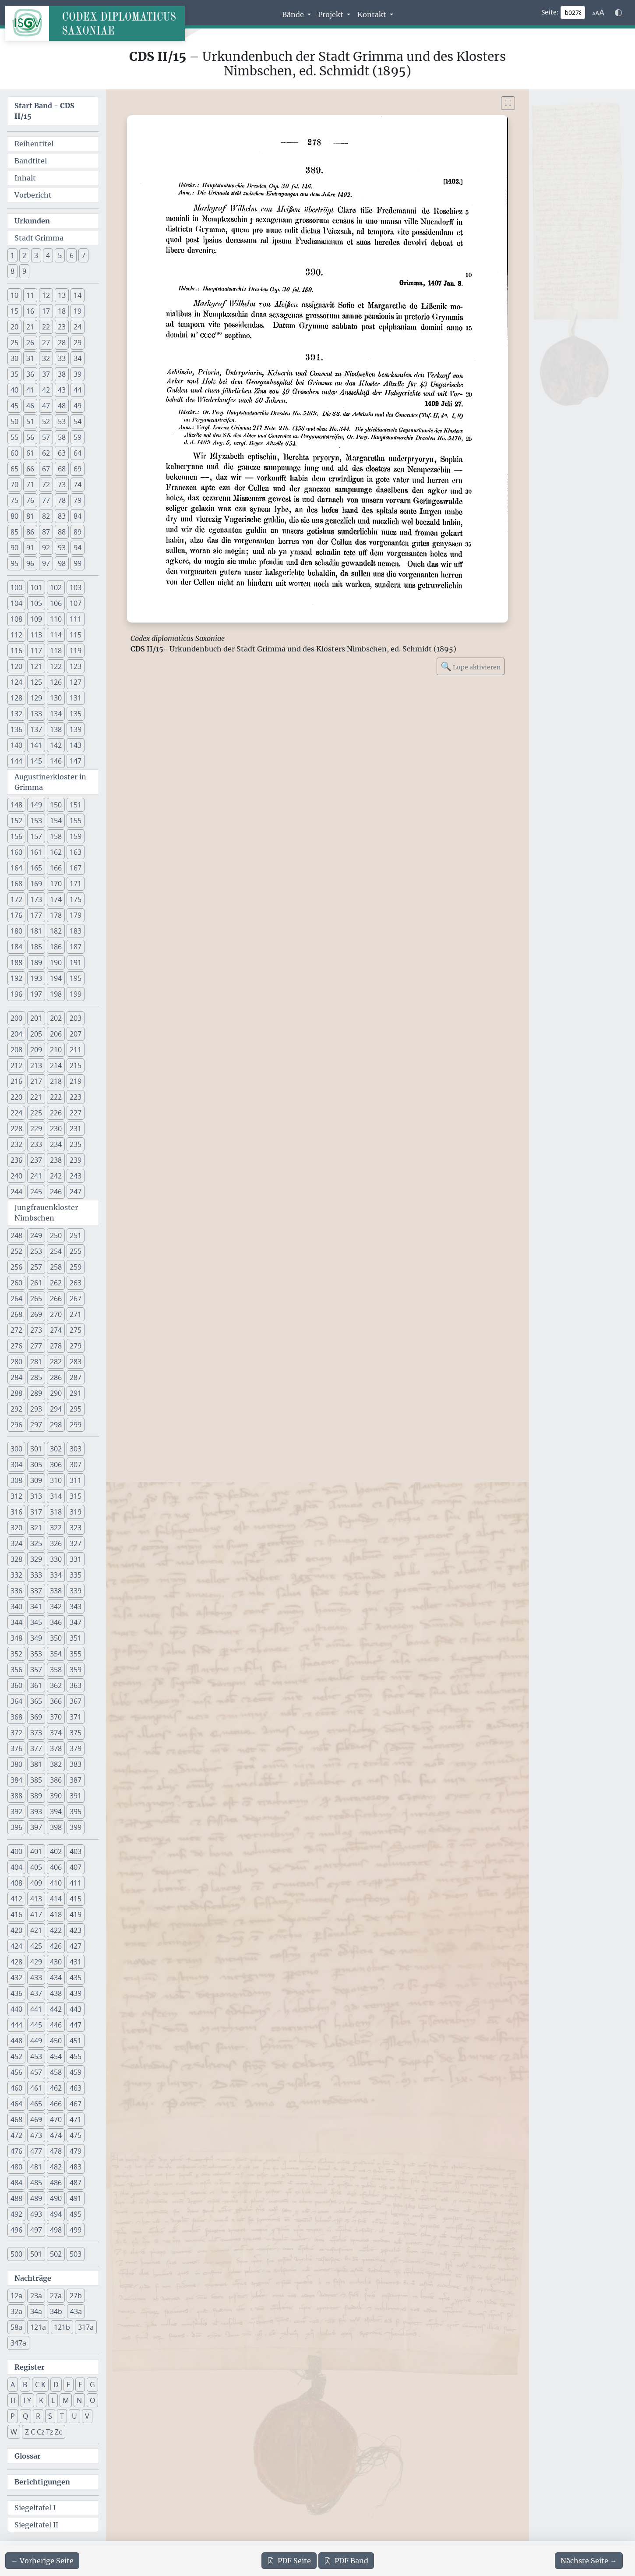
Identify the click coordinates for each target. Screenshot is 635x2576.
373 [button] (36, 1732)
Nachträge (32, 2278)
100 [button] (16, 587)
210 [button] (56, 1049)
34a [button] (36, 2311)
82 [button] (46, 516)
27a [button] (56, 2295)
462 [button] (56, 2088)
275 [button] (75, 1330)
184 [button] (16, 947)
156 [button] (16, 836)
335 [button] (75, 1575)
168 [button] (16, 883)
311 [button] (75, 1480)
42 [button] (46, 390)
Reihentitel (33, 143)
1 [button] (12, 255)
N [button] (79, 2400)
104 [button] (16, 603)
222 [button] (56, 1097)
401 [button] (36, 1851)
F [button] (80, 2384)
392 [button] (16, 1811)
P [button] (13, 2416)
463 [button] (75, 2088)
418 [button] (56, 1914)
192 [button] (16, 978)
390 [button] (56, 1796)
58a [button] (16, 2327)
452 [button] (16, 2056)
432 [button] (16, 1977)
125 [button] (36, 682)
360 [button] (16, 1685)
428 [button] (16, 1962)
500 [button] (16, 2254)
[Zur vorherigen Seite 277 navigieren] (42, 2560)
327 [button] (75, 1543)
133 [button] (36, 713)
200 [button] (16, 1018)
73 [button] (62, 484)
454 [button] (56, 2056)
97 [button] (46, 563)
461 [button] (36, 2088)
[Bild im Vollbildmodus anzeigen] (508, 103)
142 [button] (56, 745)
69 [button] (77, 469)
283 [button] (75, 1361)
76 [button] (30, 500)
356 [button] (16, 1669)
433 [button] (36, 1977)
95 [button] (14, 563)
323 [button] (75, 1527)
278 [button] (56, 1346)
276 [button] (16, 1346)
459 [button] (75, 2072)
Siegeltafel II (36, 2524)
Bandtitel (30, 160)
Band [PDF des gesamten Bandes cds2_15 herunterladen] (346, 2560)
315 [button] (75, 1496)
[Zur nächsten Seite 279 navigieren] (589, 2560)
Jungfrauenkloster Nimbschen (46, 1212)
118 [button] (56, 650)
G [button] (92, 2384)
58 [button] (62, 437)
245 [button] (36, 1191)
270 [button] (56, 1314)
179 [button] (75, 915)
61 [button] (30, 453)
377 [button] (36, 1748)
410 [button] (56, 1883)
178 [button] (56, 915)
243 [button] (75, 1176)
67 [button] (46, 469)
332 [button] (16, 1575)
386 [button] (56, 1780)
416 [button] (16, 1914)
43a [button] (76, 2311)
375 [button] (75, 1732)
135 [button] (75, 713)
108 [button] (16, 619)
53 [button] (62, 421)
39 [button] (77, 374)
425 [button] (36, 1946)
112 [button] (16, 635)
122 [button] (56, 666)
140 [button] (16, 745)
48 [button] (62, 405)
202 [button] (56, 1018)
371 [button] (75, 1717)
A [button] (13, 2384)
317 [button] (36, 1512)
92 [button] (46, 547)
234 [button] (56, 1144)
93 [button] (62, 547)
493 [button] (36, 2214)
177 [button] (36, 915)
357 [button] (36, 1669)
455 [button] (75, 2056)
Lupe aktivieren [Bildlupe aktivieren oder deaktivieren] (471, 666)
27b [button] (76, 2295)
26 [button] (30, 342)
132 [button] (16, 713)
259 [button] (75, 1267)
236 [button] (16, 1160)
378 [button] (56, 1748)
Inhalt (25, 177)
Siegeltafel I (35, 2507)
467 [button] (75, 2104)
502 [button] (56, 2254)
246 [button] (56, 1191)
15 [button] (14, 311)
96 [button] (30, 563)
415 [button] (75, 1899)
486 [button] (56, 2182)
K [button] (41, 2400)
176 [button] (16, 915)
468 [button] (16, 2119)
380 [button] (16, 1764)
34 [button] (77, 358)
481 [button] (36, 2167)
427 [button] (75, 1946)
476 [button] (16, 2151)
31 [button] (30, 358)
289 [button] (36, 1393)
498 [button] (56, 2230)
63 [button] (62, 453)
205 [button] (36, 1034)
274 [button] (56, 1330)
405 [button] (36, 1867)
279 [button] (75, 1346)
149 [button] (36, 805)
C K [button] (40, 2384)
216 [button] (16, 1081)
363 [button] (75, 1685)
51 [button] (30, 421)
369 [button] (36, 1717)
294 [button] (56, 1409)
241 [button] (36, 1176)
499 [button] (75, 2230)
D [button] (56, 2384)
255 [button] (75, 1251)
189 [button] (36, 962)
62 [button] (46, 453)
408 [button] (16, 1883)
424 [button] (16, 1946)
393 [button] (36, 1811)
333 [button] (36, 1575)
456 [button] (16, 2072)
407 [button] (75, 1867)
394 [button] (56, 1811)
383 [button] (75, 1764)
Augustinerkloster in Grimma (50, 782)
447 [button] (75, 2025)
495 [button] (75, 2214)
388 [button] (16, 1796)
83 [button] (62, 516)
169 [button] (36, 883)
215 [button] (75, 1065)
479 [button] (75, 2151)
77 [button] (46, 500)
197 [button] (36, 994)
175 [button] (75, 899)
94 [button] (77, 547)
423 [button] (75, 1930)
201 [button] (36, 1018)
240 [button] (16, 1176)
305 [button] (36, 1464)
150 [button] (56, 805)
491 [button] (75, 2198)
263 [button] (75, 1283)
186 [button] (56, 947)
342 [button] (56, 1606)
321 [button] (36, 1527)
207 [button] (75, 1034)
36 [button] (30, 374)
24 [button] (77, 327)
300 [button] (16, 1449)
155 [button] (75, 820)
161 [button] (36, 852)
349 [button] (36, 1638)
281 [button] (36, 1361)
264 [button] (16, 1298)
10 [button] (14, 295)
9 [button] (24, 271)
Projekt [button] (331, 14)
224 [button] (16, 1113)
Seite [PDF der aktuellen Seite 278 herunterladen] (289, 2560)
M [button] (66, 2400)
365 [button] (36, 1701)
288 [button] (16, 1393)
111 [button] (75, 619)
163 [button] (75, 852)
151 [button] (75, 805)
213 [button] (36, 1065)
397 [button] (36, 1827)
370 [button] (56, 1717)
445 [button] (36, 2025)
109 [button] (36, 619)
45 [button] (14, 405)
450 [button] (56, 2040)
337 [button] (36, 1591)
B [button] (25, 2384)
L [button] (53, 2400)
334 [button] (56, 1575)
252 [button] (16, 1251)
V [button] (87, 2416)
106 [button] (56, 603)
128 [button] (16, 698)
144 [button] (16, 761)
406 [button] (56, 1867)
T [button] (62, 2416)
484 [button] (16, 2182)
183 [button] (75, 931)
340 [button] (16, 1606)
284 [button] (16, 1377)
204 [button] (16, 1034)
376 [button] (16, 1748)
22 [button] (46, 327)
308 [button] (16, 1480)
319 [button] (75, 1512)
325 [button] (36, 1543)
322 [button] (56, 1527)
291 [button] (75, 1393)
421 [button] (36, 1930)
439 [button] (75, 1993)
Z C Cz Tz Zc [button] (43, 2432)
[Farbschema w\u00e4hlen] (618, 13)
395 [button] (75, 1811)
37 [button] (46, 374)
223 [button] (75, 1097)
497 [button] (36, 2230)
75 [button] (14, 500)
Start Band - (44, 110)
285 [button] (36, 1377)
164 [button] (16, 868)
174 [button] (56, 899)
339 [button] (75, 1591)
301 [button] (36, 1449)
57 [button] (46, 437)
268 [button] (16, 1314)
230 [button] (56, 1128)
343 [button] (75, 1606)
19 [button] (77, 311)
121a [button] (38, 2327)
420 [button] (16, 1930)
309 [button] (36, 1480)
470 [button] (56, 2119)
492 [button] (16, 2214)
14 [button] (77, 295)
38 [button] (62, 374)
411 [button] (75, 1883)
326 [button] (56, 1543)
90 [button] (14, 547)
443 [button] (75, 2009)
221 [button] (36, 1097)
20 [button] (14, 327)
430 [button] (56, 1962)
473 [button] (36, 2135)
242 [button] (56, 1176)
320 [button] (16, 1527)
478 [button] (56, 2151)
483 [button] (75, 2167)
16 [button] (30, 311)
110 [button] (56, 619)
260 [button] (16, 1283)
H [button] (13, 2400)
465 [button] (36, 2104)
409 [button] (36, 1883)
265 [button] (36, 1298)
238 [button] (56, 1160)
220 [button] (16, 1097)
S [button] (50, 2416)
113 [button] (36, 635)
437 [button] (36, 1993)
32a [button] (16, 2311)
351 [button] (75, 1638)
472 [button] (16, 2135)
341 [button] (36, 1606)
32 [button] (46, 358)
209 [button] (36, 1049)
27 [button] (46, 342)
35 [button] (14, 374)
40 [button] (14, 390)
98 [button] (62, 563)
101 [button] (36, 587)
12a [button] (16, 2295)
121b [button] (62, 2327)
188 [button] (16, 962)
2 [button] (24, 255)
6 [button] (72, 255)
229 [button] (36, 1128)
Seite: (550, 12)
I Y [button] (27, 2400)
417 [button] (36, 1914)
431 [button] (75, 1962)
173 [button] (36, 899)
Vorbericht (33, 195)
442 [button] (56, 2009)
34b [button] (56, 2311)
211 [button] (75, 1049)
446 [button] (56, 2025)
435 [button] (75, 1977)
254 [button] (56, 1251)
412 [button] (16, 1899)
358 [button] (56, 1669)
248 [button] (16, 1235)
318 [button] (56, 1512)
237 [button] (36, 1160)
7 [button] (83, 255)
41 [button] (30, 390)
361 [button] (36, 1685)
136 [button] (16, 729)
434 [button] (56, 1977)
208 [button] (16, 1049)
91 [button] (30, 547)
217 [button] (36, 1081)
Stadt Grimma (39, 238)
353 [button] (36, 1654)
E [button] (69, 2384)
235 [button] (75, 1144)
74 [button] (77, 484)
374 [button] (56, 1732)
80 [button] (14, 516)
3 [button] (36, 255)
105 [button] (36, 603)
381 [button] (36, 1764)
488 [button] (16, 2198)
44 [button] (77, 390)
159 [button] (75, 836)
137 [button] (36, 729)
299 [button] (75, 1425)
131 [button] (75, 698)
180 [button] (16, 931)
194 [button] (56, 978)
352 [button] (16, 1654)
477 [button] (36, 2151)
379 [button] (75, 1748)
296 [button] (16, 1425)
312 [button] (16, 1496)
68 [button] (62, 469)
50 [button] (14, 421)
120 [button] (16, 666)
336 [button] (16, 1591)
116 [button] (16, 650)
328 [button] (16, 1559)
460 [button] (16, 2088)
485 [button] (36, 2182)
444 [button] (16, 2025)
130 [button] (56, 698)
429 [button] (36, 1962)
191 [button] (75, 962)
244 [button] (16, 1191)
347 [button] (75, 1622)
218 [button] (56, 1081)
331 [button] (75, 1559)
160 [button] (16, 852)
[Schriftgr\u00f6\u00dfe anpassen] (598, 12)
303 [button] (75, 1449)
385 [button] (36, 1780)
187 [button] (75, 947)
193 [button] (36, 978)
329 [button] (36, 1559)
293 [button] (36, 1409)
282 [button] (56, 1361)
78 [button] (62, 500)
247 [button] (75, 1191)
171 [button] (75, 883)
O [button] (92, 2400)
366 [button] (56, 1701)
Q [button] (25, 2416)
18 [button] (62, 311)
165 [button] (36, 868)
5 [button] (60, 255)
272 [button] (16, 1330)
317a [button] (86, 2327)
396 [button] (16, 1827)
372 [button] (16, 1732)
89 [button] (77, 532)
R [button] (38, 2416)
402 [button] (56, 1851)
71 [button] (30, 484)
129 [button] (36, 698)
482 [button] (56, 2167)
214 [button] (56, 1065)
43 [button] (62, 390)
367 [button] (75, 1701)
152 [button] (16, 820)
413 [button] (36, 1899)
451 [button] (75, 2040)
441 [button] (36, 2009)
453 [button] (36, 2056)
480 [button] (16, 2167)
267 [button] (75, 1298)
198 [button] (56, 994)
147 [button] (75, 761)
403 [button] (75, 1851)
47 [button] (46, 405)
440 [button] (16, 2009)
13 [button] (62, 295)
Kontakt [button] (372, 14)
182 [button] (56, 931)
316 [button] (16, 1512)
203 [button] (75, 1018)
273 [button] (36, 1330)
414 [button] (56, 1899)
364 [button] (16, 1701)
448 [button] (16, 2040)
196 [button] (16, 994)
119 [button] (75, 650)
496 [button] (16, 2230)
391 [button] (75, 1796)
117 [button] (36, 650)
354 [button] (56, 1654)
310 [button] (56, 1480)
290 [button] (56, 1393)
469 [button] (36, 2119)
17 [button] (46, 311)
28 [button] (62, 342)
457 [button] (36, 2072)
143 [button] (75, 745)
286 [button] (56, 1377)
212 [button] (16, 1065)
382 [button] (56, 1764)
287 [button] (75, 1377)
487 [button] (75, 2182)
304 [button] (16, 1464)
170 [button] (56, 883)
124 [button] (16, 682)
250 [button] (56, 1235)
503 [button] (75, 2254)
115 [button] (75, 635)
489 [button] (36, 2198)
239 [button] (75, 1160)
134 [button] (56, 713)
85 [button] (14, 532)
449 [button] (36, 2040)
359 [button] (75, 1669)
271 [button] (75, 1314)
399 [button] (75, 1827)
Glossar (27, 2456)
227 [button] (75, 1113)
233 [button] (36, 1144)
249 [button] (36, 1235)
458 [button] (56, 2072)
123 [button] (75, 666)
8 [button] (12, 271)
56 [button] (30, 437)
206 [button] (56, 1034)
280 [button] (16, 1361)
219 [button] (75, 1081)
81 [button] (30, 516)
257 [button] (36, 1267)
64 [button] (77, 453)
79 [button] (77, 500)
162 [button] (56, 852)
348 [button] (16, 1638)
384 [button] (16, 1780)
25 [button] (14, 342)
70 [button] (14, 484)
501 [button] (36, 2254)
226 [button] (56, 1113)
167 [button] (75, 868)
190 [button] (56, 962)
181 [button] (36, 931)
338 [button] (56, 1591)
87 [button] (46, 532)
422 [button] (56, 1930)
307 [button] (75, 1464)
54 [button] (77, 421)
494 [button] (56, 2214)
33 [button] (62, 358)
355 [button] (75, 1654)
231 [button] (75, 1128)
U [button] (74, 2416)
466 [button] (56, 2104)
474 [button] (56, 2135)
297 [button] (36, 1425)
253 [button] (36, 1251)
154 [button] (56, 820)
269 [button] (36, 1314)
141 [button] (36, 745)
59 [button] (77, 437)
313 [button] (36, 1496)
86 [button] (30, 532)
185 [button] (36, 947)
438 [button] (56, 1993)
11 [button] (30, 295)
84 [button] (77, 516)
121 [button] (36, 666)
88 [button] (62, 532)
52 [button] (46, 421)
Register (29, 2367)
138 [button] (56, 729)
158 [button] (56, 836)
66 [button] (30, 469)
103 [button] (75, 587)
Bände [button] (294, 14)
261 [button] (36, 1283)
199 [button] (75, 994)
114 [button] (56, 635)
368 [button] (16, 1717)
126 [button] (56, 682)
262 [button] (56, 1283)
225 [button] (36, 1113)
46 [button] (30, 405)
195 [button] (75, 978)
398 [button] (56, 1827)
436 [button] (16, 1993)
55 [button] (14, 437)
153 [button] (36, 820)
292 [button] (16, 1409)
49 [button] (77, 405)
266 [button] (56, 1298)
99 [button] (77, 563)
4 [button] (48, 255)
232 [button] (16, 1144)
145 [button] (36, 761)
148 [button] (16, 805)
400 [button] (16, 1851)
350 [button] (56, 1638)
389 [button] (36, 1796)
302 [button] (56, 1449)
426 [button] (56, 1946)
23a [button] (36, 2295)
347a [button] (18, 2343)
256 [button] (16, 1267)
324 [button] (16, 1543)
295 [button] (75, 1409)
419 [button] (75, 1914)
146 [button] (56, 761)
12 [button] (46, 295)
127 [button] (75, 682)
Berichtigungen (42, 2481)
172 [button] (16, 899)
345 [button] (36, 1622)
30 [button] (14, 358)
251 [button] (75, 1235)
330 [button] (56, 1559)
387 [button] (75, 1780)
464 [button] (16, 2104)
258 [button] (56, 1267)
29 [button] (77, 342)
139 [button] (75, 729)
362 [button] (56, 1685)
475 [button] (75, 2135)
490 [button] (56, 2198)
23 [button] (62, 327)
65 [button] (14, 469)
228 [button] (16, 1128)
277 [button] (36, 1346)
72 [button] (46, 484)
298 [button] (56, 1425)
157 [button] (36, 836)
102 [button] (56, 587)
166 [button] (56, 868)
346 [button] (56, 1622)
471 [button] (75, 2119)
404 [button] (16, 1867)
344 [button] (16, 1622)
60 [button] (14, 453)
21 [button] (30, 327)
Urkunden (32, 220)
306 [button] (56, 1464)
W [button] (14, 2432)
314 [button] (56, 1496)
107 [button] (75, 603)
